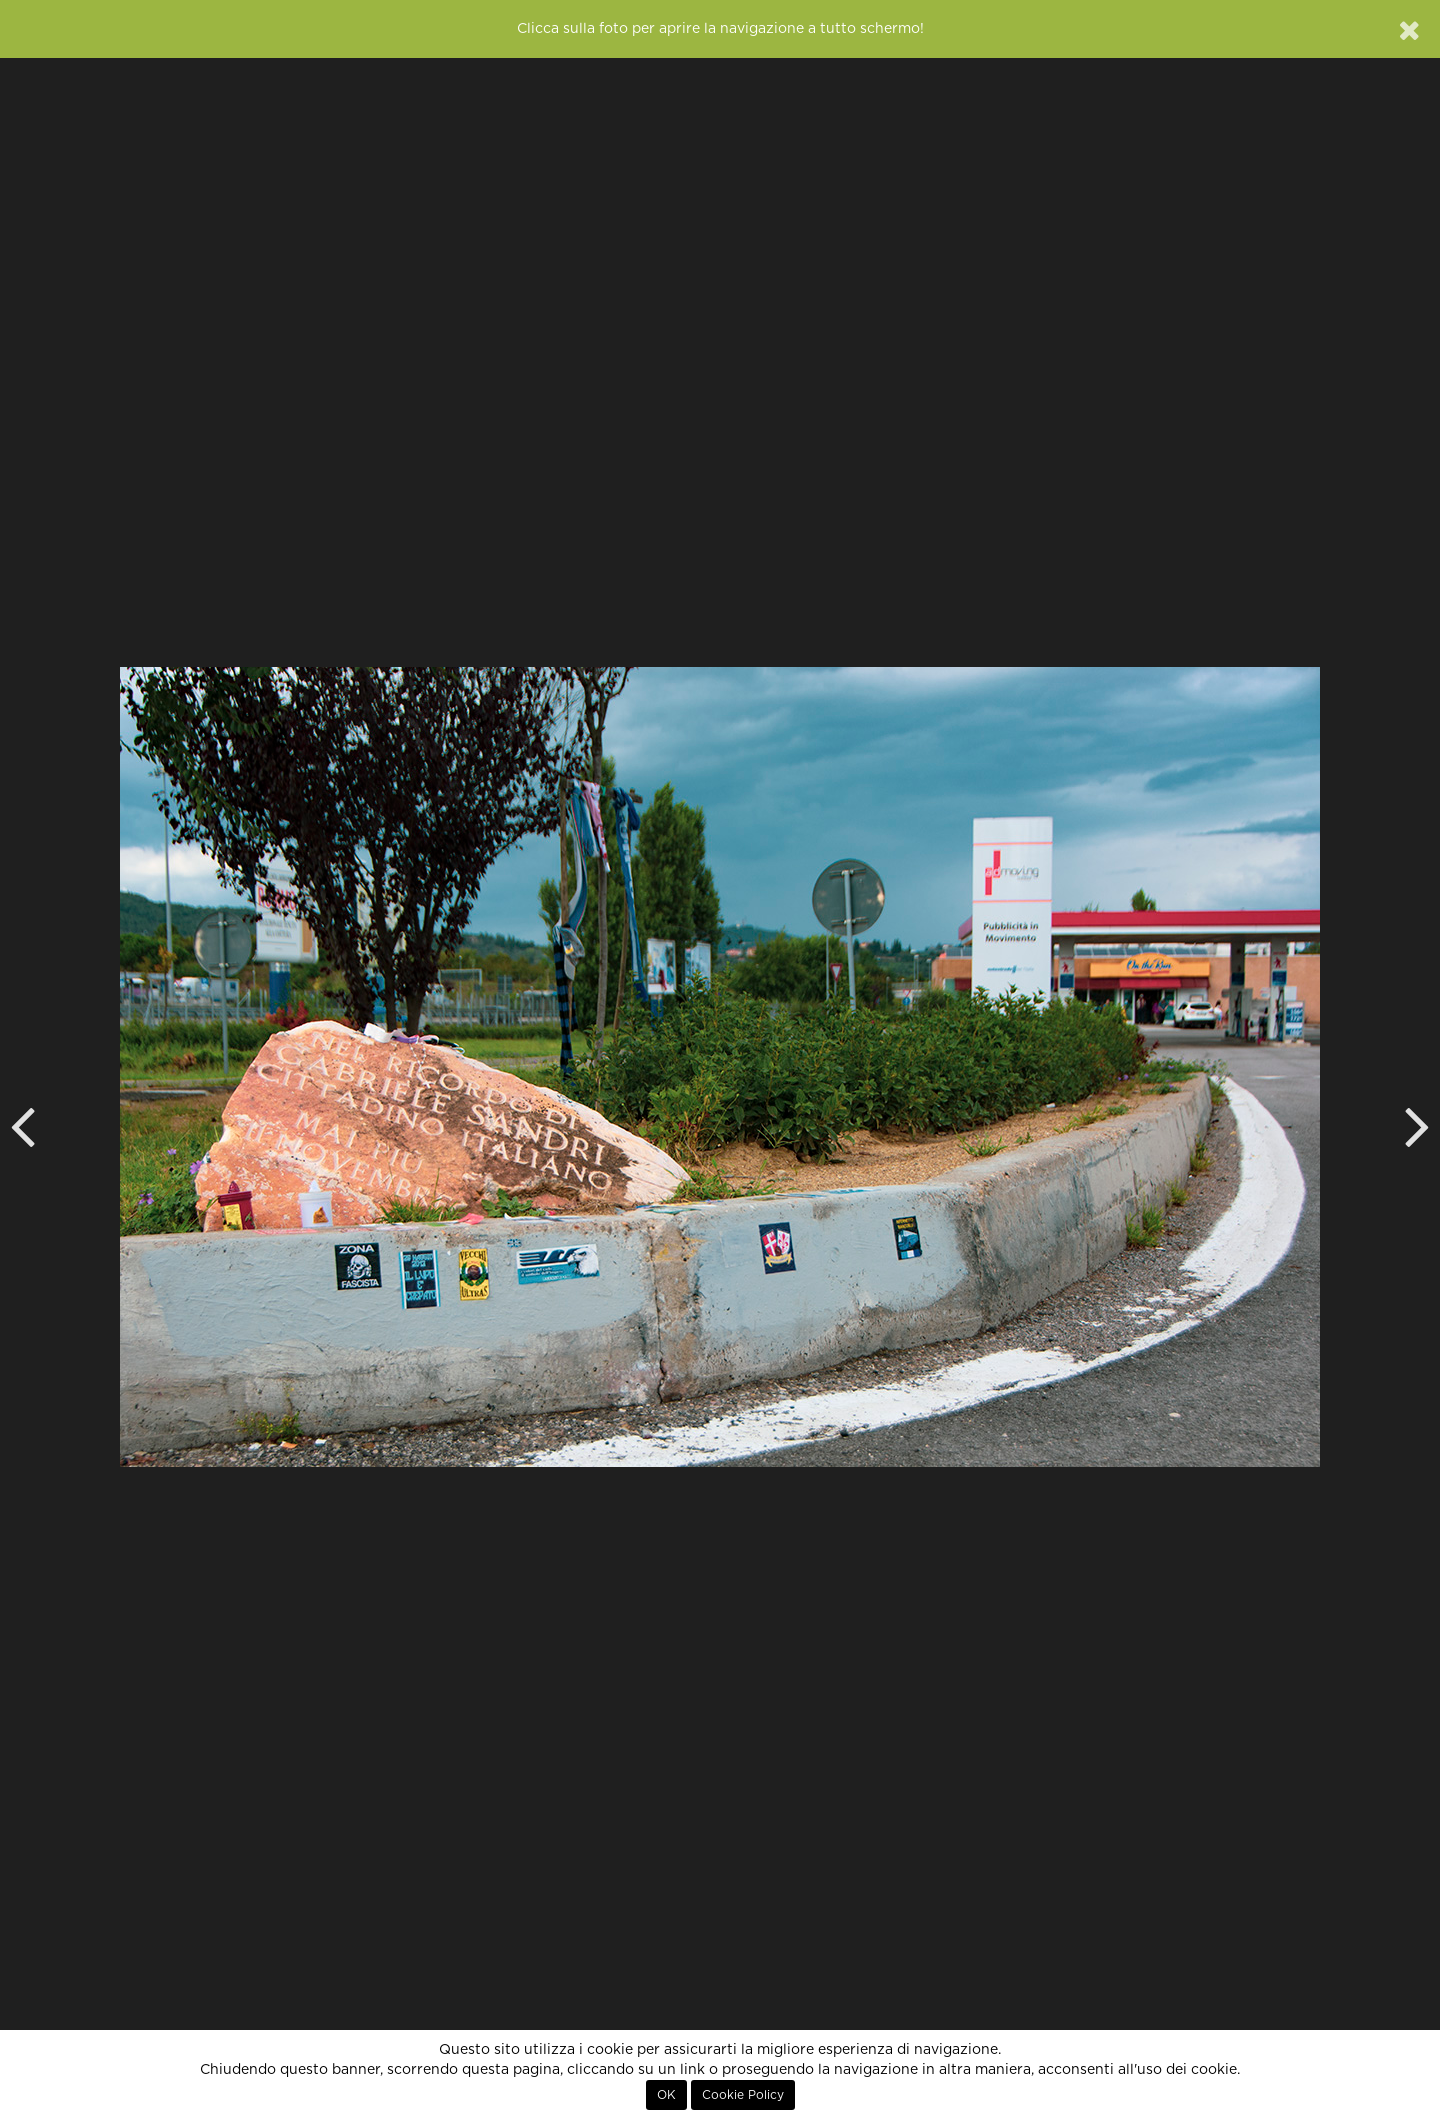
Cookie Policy (743, 2095)
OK (666, 2095)
